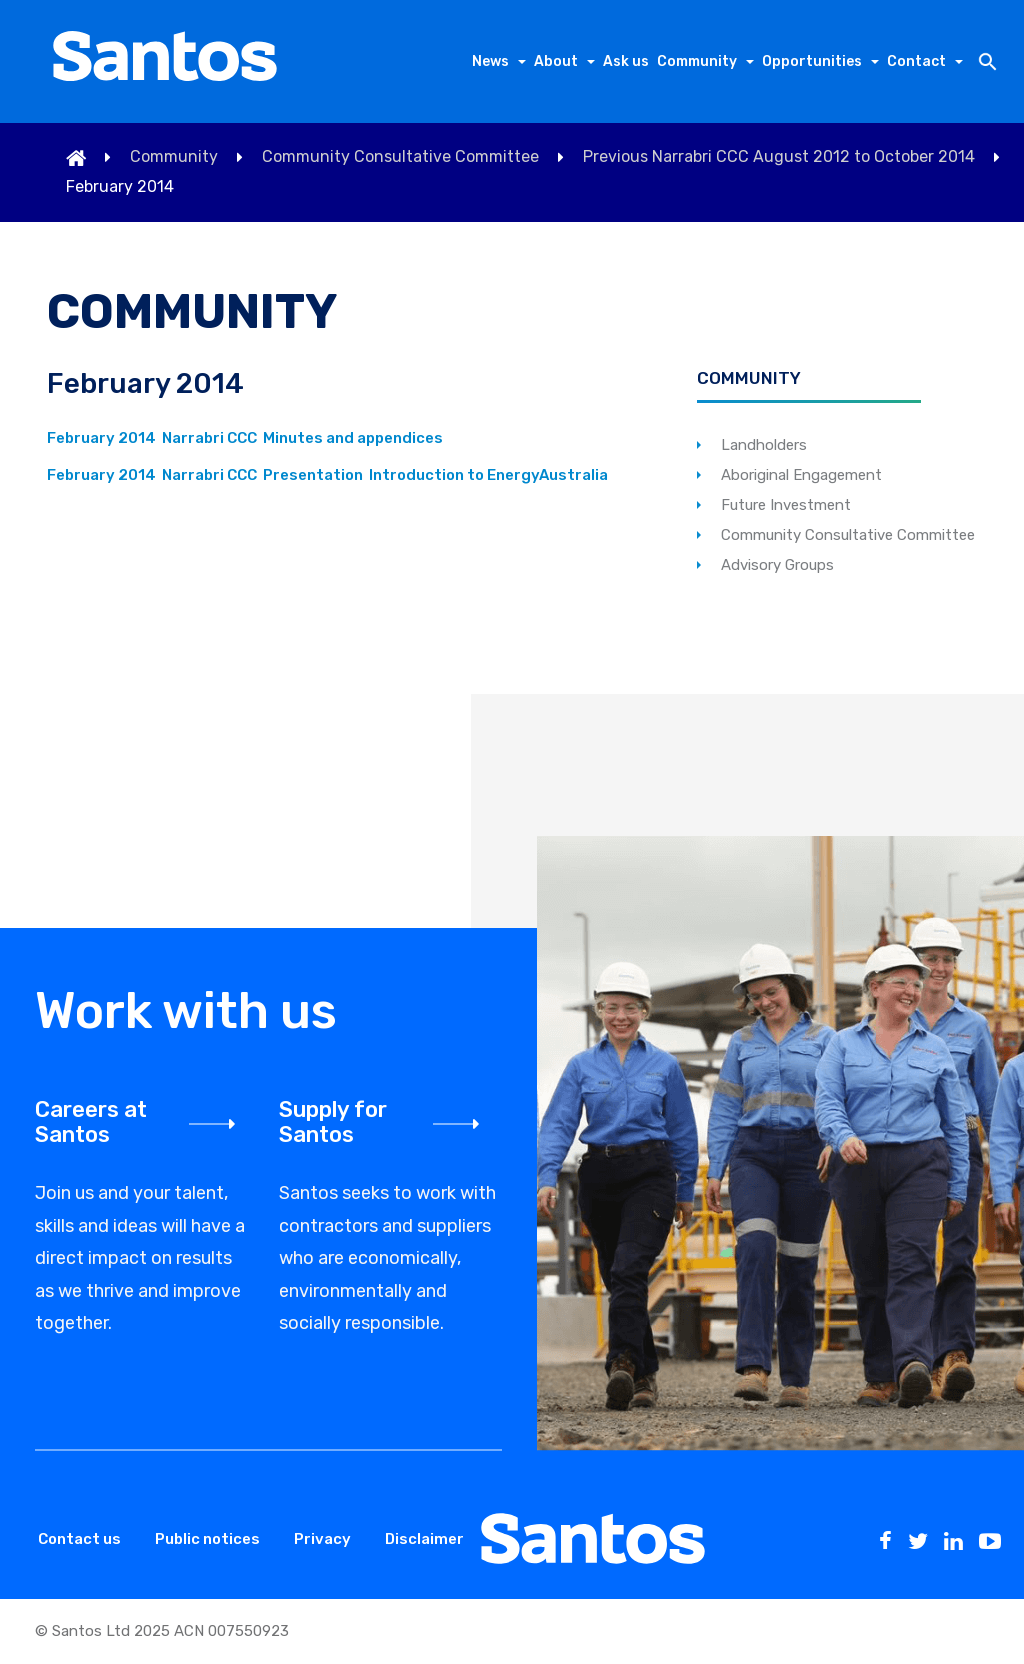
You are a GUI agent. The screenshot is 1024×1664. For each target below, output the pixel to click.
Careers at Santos (91, 1122)
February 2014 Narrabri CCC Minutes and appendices (245, 438)
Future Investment (786, 505)
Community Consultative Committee (400, 157)
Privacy (322, 1539)
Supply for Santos (333, 1122)
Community (697, 61)
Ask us (626, 61)
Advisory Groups (777, 565)
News (490, 61)
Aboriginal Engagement (801, 475)
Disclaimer (424, 1539)
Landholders (764, 445)
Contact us (79, 1539)
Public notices (207, 1539)
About (556, 61)
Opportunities (812, 61)
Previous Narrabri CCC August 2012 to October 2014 (779, 157)
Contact (916, 61)
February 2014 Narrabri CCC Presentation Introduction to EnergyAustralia (327, 475)
